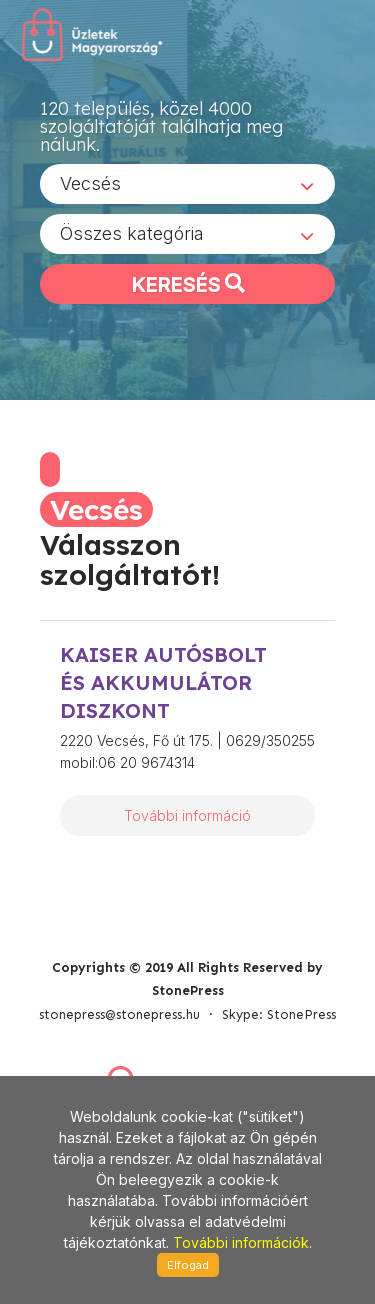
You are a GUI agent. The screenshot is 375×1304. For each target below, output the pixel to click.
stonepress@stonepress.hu (119, 1014)
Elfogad (188, 1265)
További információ (187, 815)
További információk (241, 1242)
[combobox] (187, 184)
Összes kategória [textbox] (132, 233)
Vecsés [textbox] (90, 183)
